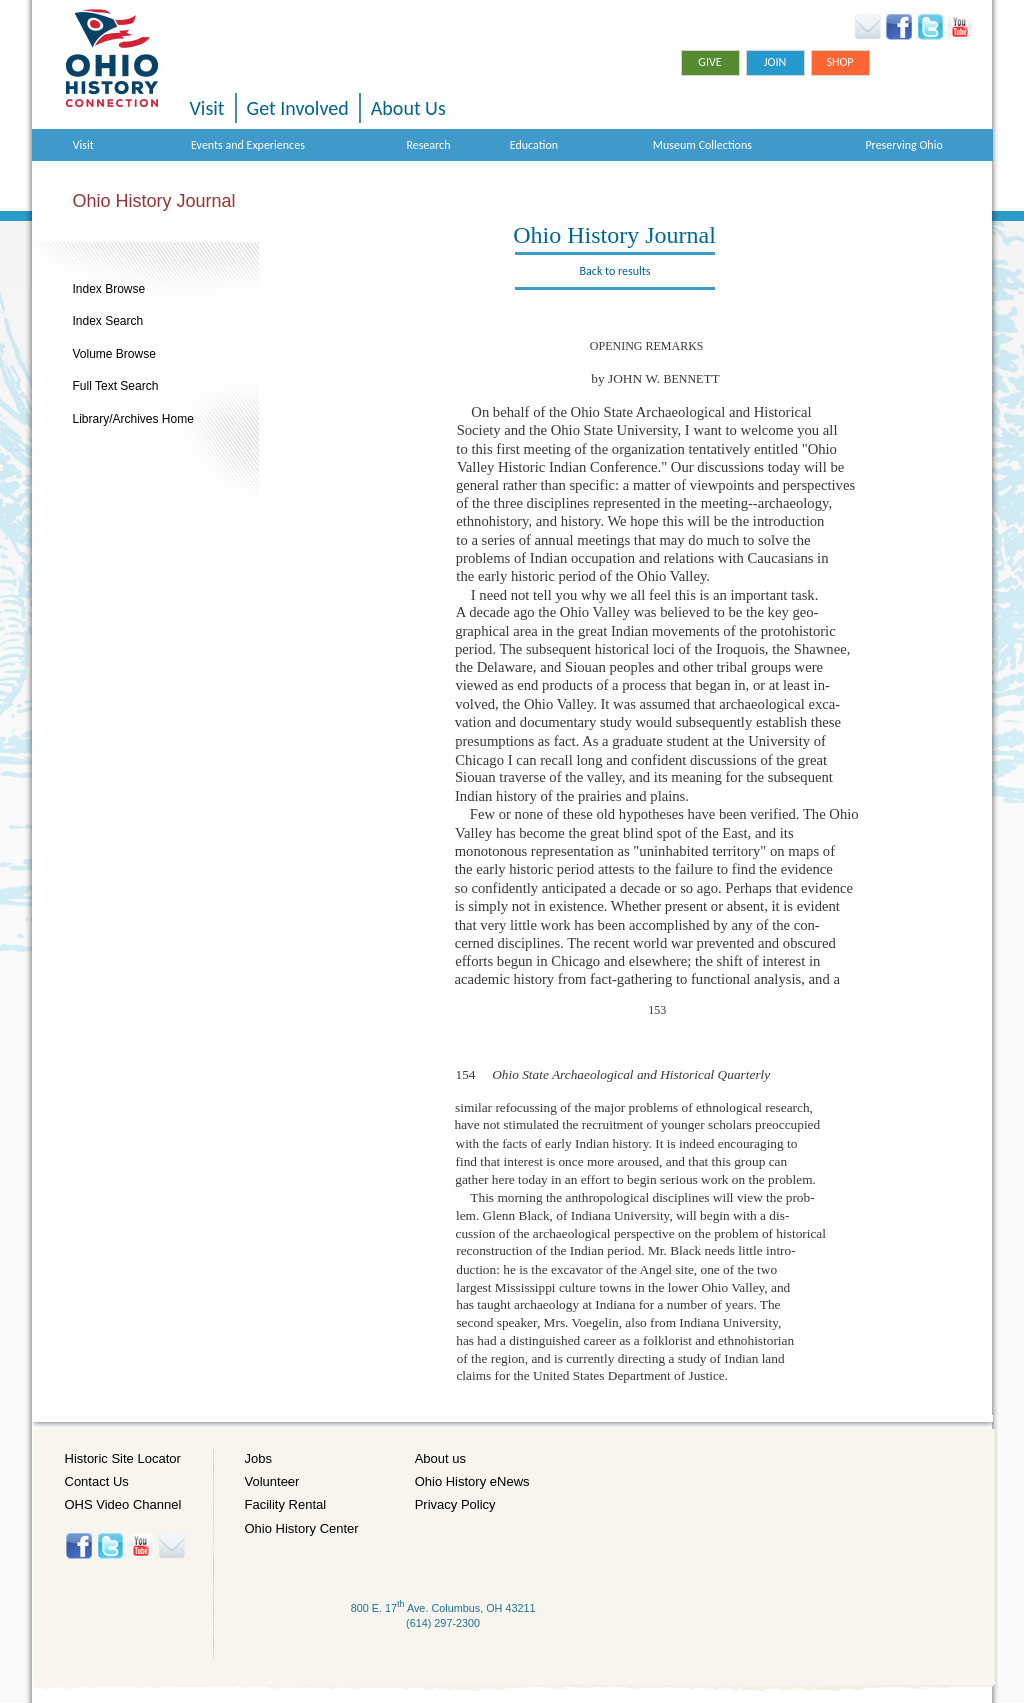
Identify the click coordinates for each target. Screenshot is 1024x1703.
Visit (207, 108)
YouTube (959, 27)
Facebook (899, 27)
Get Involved (298, 108)
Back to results (615, 271)
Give (709, 62)
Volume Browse (114, 354)
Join (775, 62)
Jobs (258, 1458)
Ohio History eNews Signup (867, 27)
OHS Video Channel (123, 1504)
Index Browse (109, 289)
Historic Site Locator (123, 1458)
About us (440, 1458)
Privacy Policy (455, 1504)
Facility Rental (286, 1504)
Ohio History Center (302, 1528)
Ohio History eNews (472, 1481)
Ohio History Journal (154, 201)
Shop (839, 62)
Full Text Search (116, 386)
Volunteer (272, 1481)
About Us (408, 108)
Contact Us (97, 1481)
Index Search (108, 321)
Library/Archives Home (133, 419)
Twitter (929, 27)
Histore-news (171, 1546)
